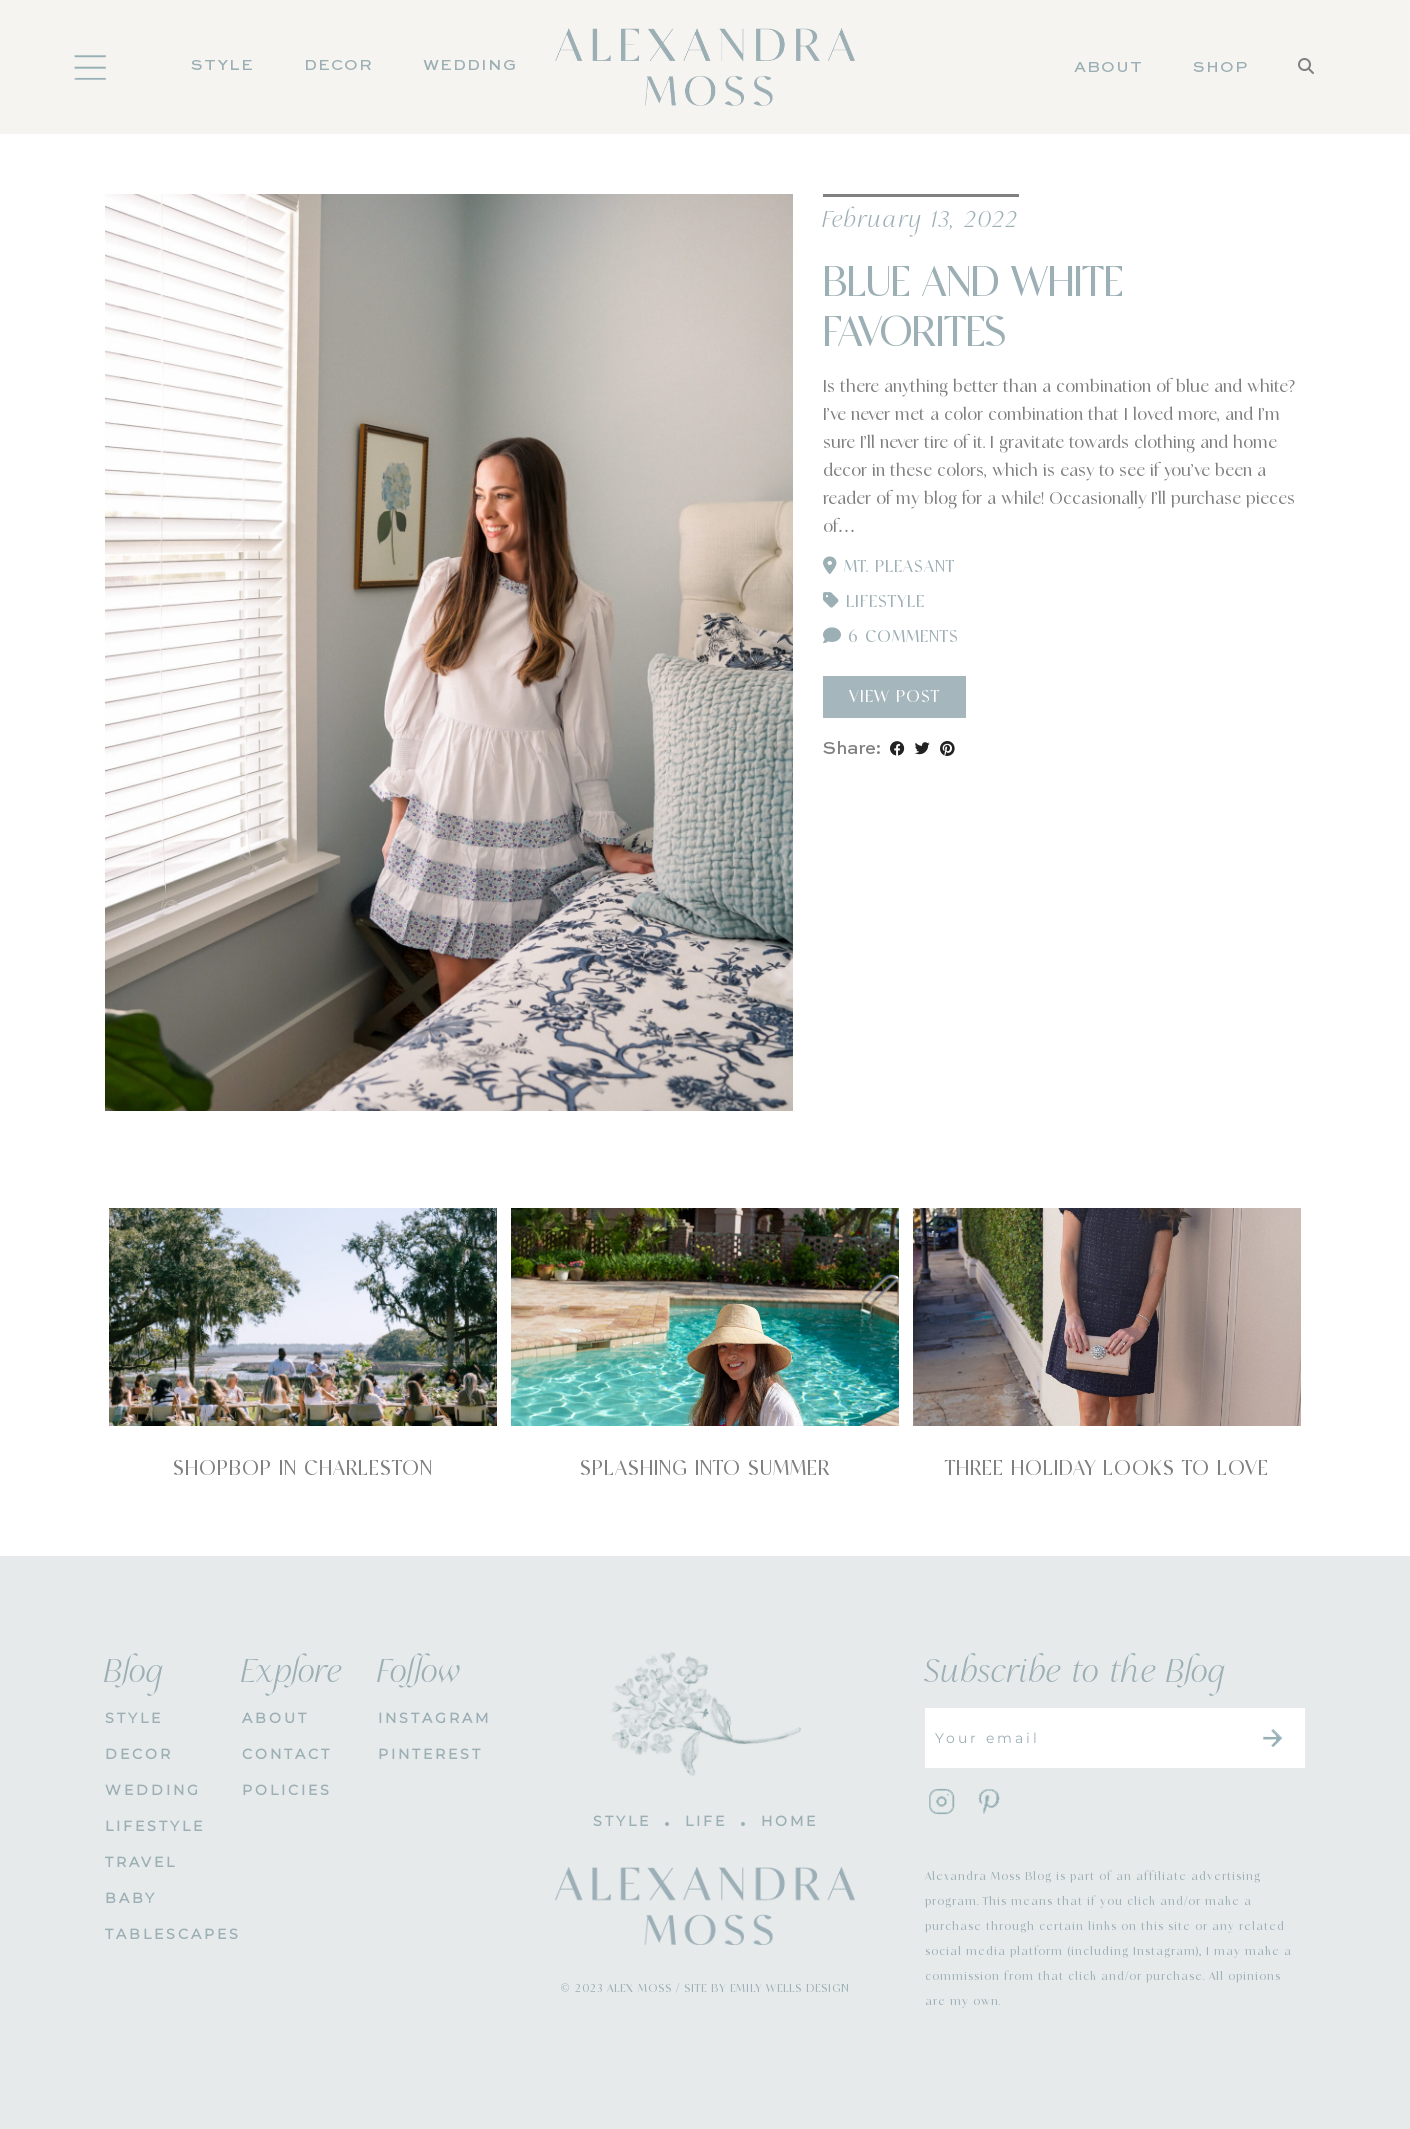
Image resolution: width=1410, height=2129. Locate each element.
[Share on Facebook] (897, 749)
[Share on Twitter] (922, 749)
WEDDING (153, 1790)
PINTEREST (430, 1754)
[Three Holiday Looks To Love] (1107, 1317)
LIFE (706, 1821)
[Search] (1306, 93)
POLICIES (287, 1790)
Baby (131, 1898)
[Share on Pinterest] (947, 749)
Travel (141, 1862)
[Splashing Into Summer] (705, 1317)
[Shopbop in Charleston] (303, 1317)
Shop (1220, 68)
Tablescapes (158, 1934)
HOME (789, 1821)
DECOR (338, 66)
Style (222, 66)
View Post (894, 697)
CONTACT (287, 1754)
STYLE (134, 1718)
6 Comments (891, 637)
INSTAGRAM (431, 1718)
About (1108, 68)
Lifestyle (885, 602)
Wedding (470, 66)
